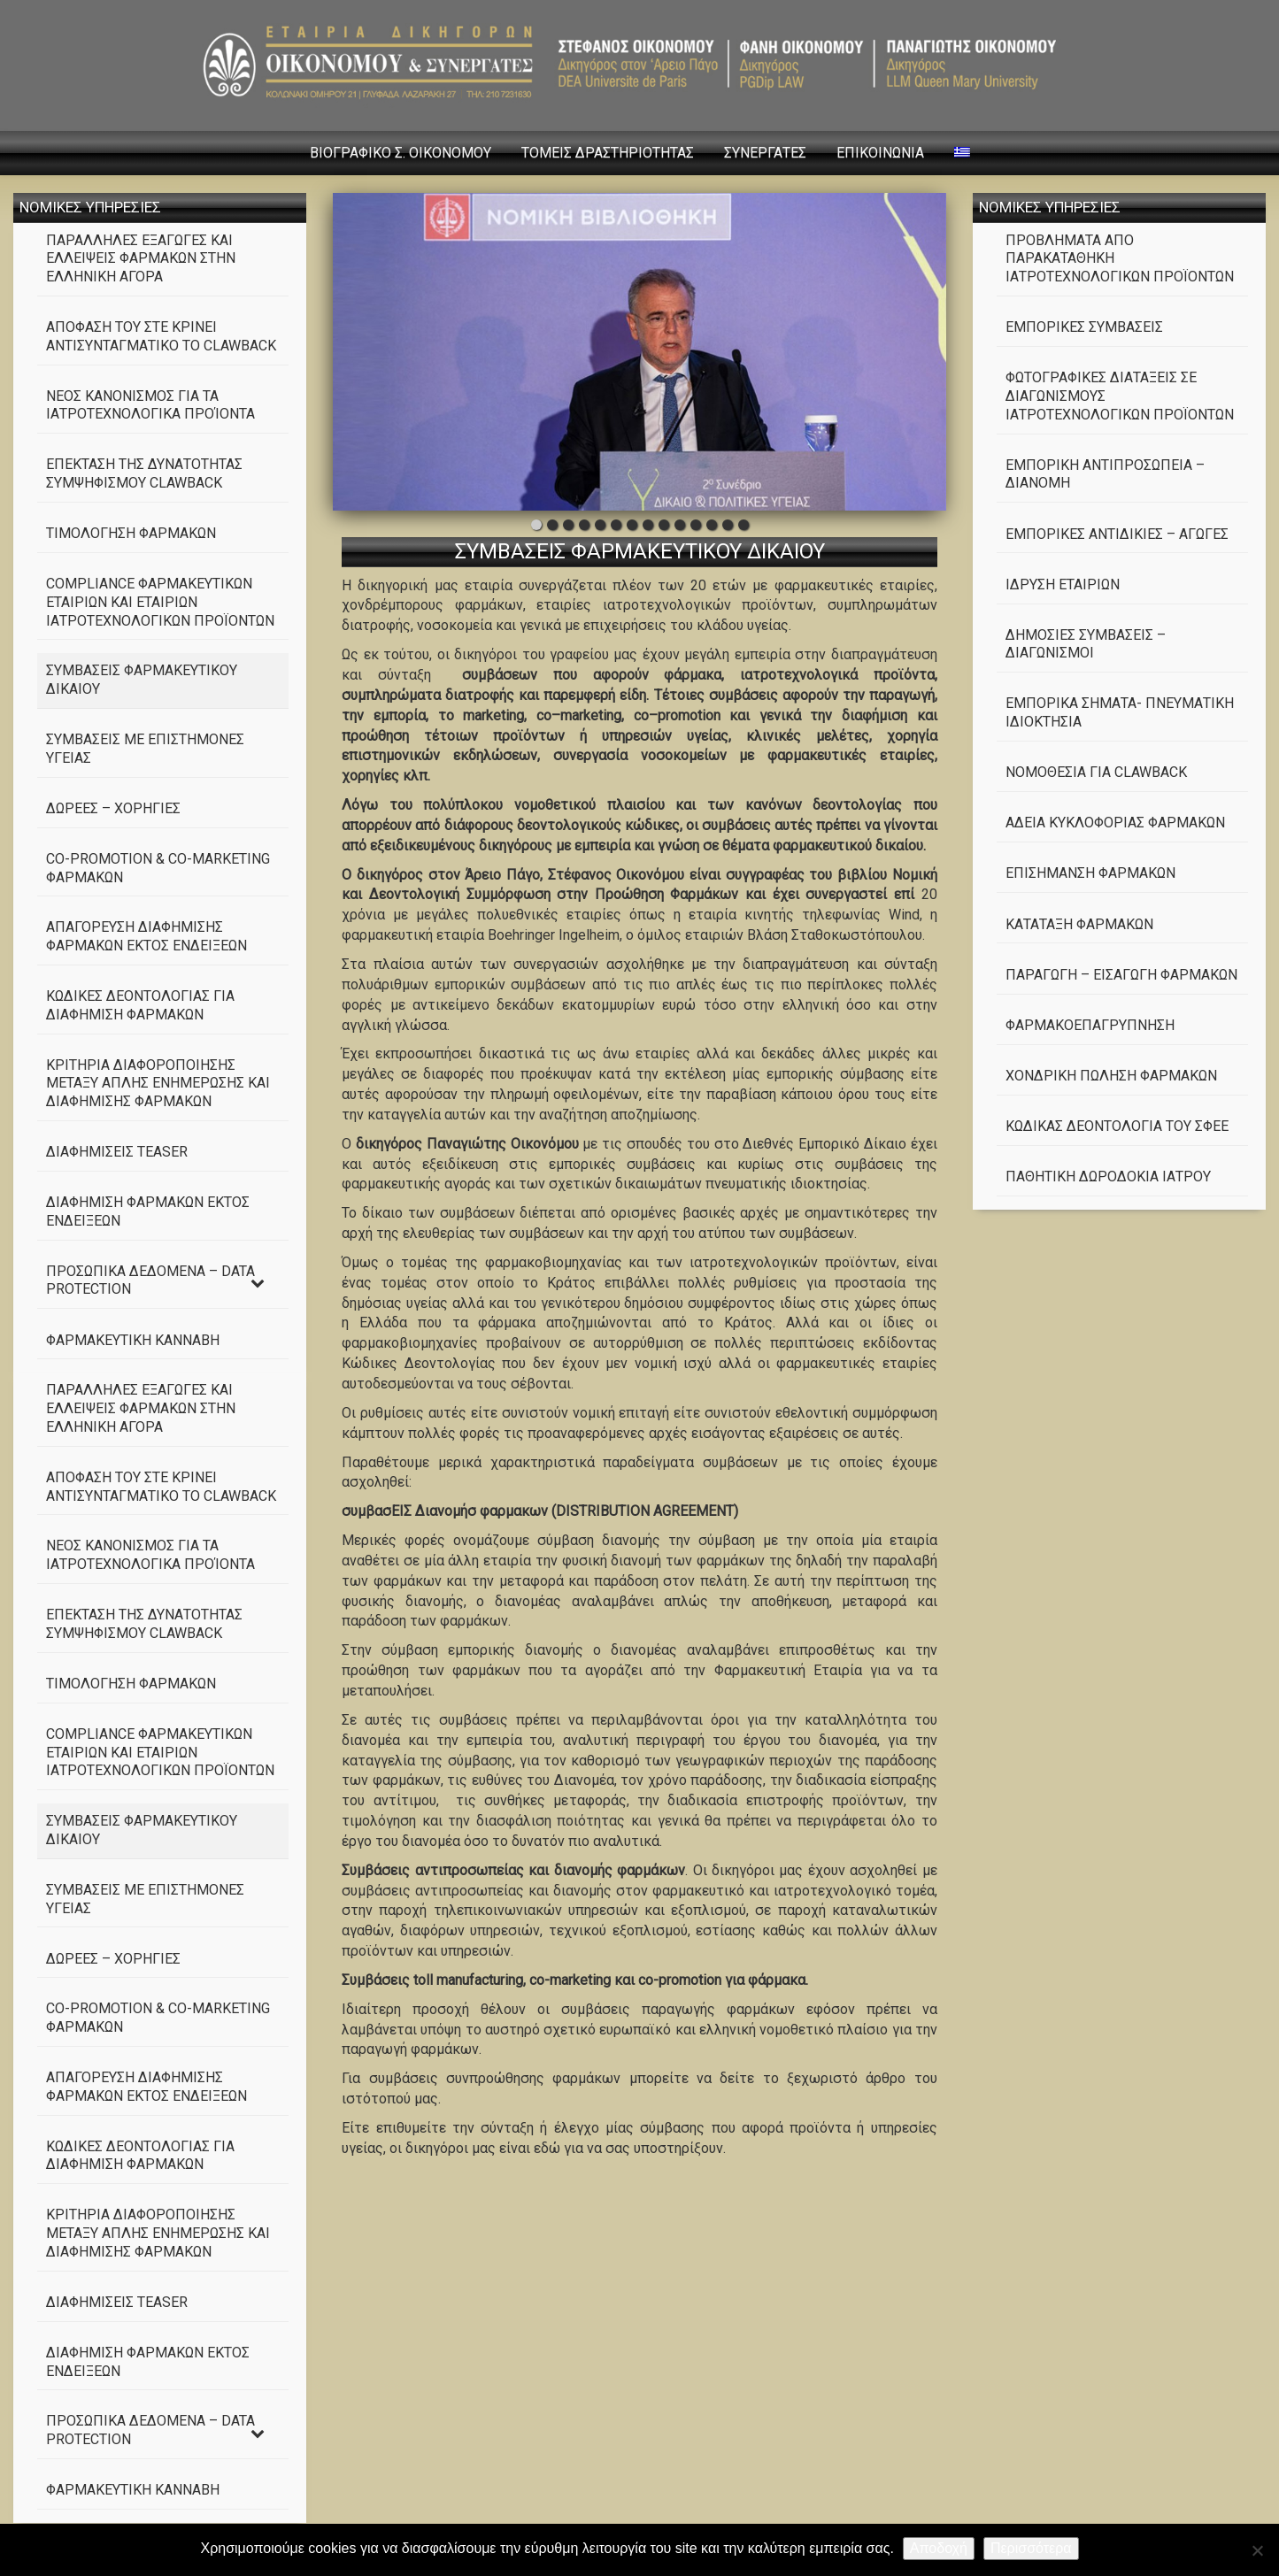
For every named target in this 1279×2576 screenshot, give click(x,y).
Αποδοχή (938, 2548)
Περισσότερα (1031, 2548)
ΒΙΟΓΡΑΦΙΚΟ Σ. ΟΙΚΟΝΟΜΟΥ (400, 152)
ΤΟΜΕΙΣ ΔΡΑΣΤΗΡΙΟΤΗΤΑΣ (607, 152)
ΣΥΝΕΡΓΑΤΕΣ (765, 152)
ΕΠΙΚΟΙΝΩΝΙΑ (880, 152)
